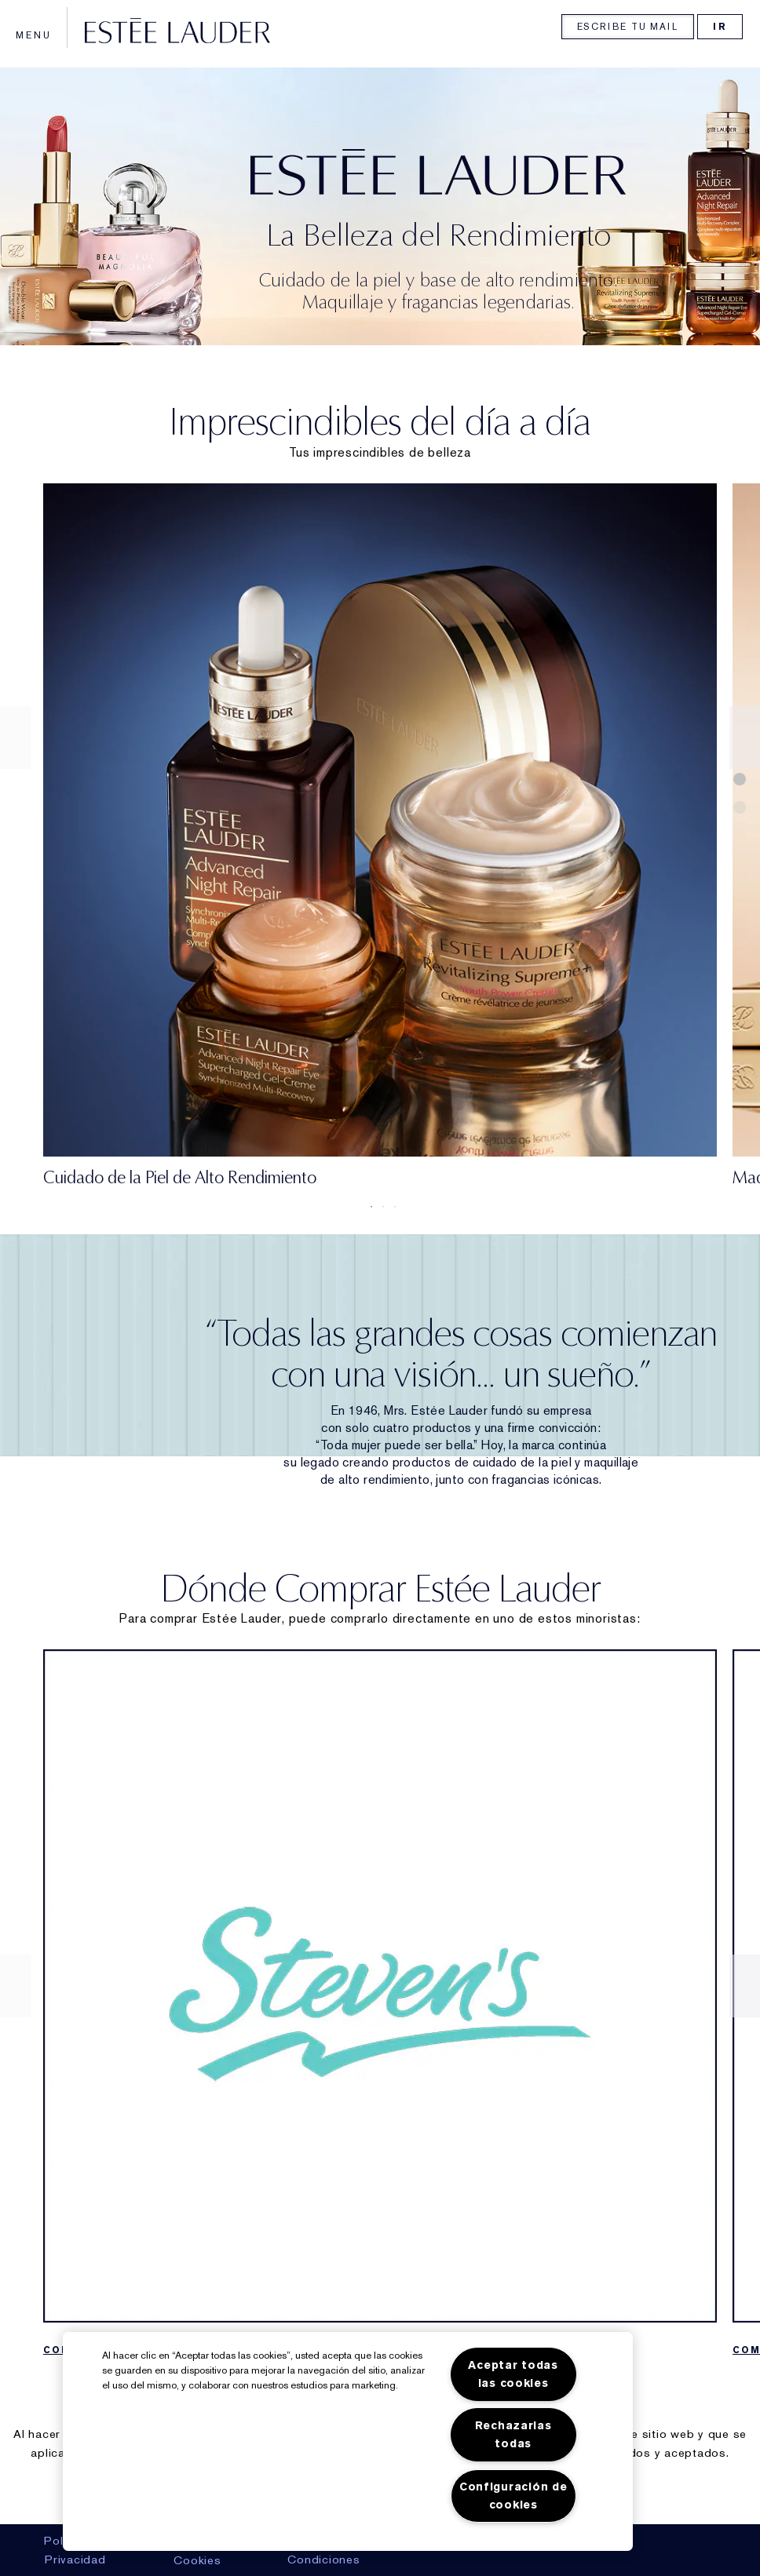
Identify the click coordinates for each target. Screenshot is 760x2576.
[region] (348, 2441)
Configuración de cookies (513, 2495)
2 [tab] (380, 1207)
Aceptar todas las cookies (512, 2374)
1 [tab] (368, 1207)
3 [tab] (391, 1207)
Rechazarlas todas (513, 2434)
